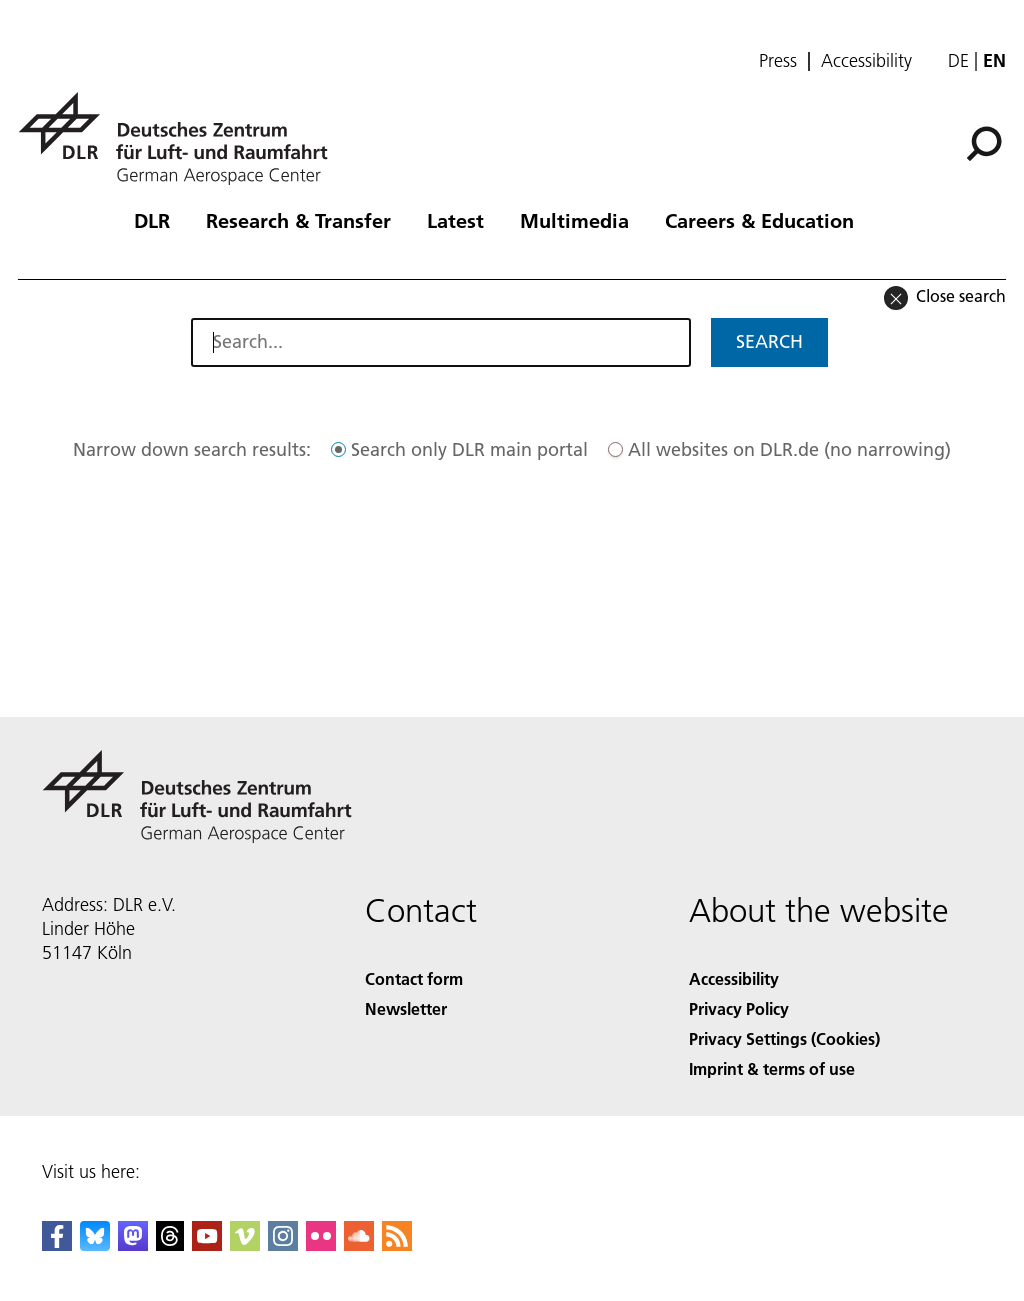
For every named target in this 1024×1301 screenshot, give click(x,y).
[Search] (984, 144)
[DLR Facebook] (57, 1244)
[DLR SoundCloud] (359, 1244)
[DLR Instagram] (283, 1244)
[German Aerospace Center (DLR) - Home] (181, 138)
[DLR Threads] (170, 1244)
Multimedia (574, 220)
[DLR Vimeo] (245, 1244)
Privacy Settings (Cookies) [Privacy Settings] (784, 1038)
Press (778, 61)
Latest (455, 220)
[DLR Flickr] (321, 1244)
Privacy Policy (739, 1008)
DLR (152, 220)
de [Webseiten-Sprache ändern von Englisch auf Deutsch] (958, 60)
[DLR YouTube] (207, 1244)
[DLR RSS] (397, 1244)
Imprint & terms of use (772, 1068)
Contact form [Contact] (414, 978)
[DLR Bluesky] (95, 1244)
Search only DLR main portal (469, 449)
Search (769, 341)
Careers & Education (759, 220)
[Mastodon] (133, 1244)
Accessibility (866, 61)
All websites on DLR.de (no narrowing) (789, 449)
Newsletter (406, 1008)
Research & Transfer (298, 220)
